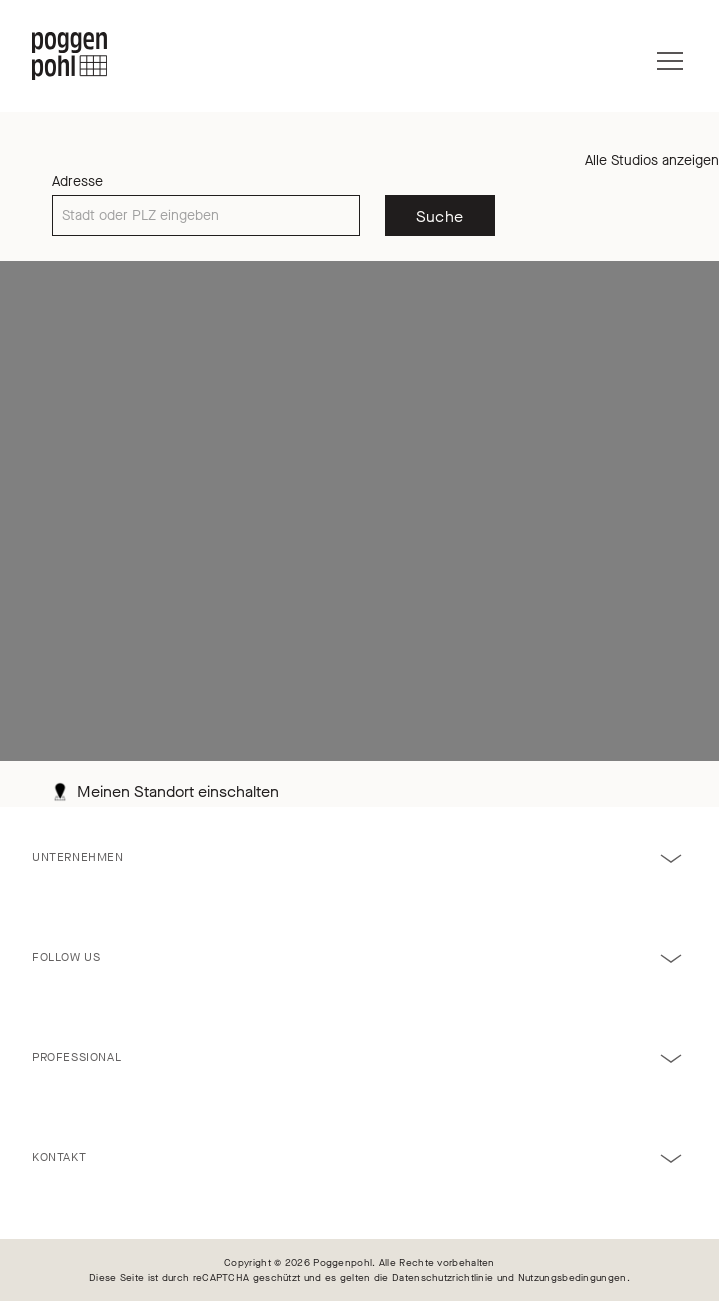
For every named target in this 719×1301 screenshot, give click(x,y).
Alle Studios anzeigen (652, 160)
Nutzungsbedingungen (572, 1277)
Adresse (77, 181)
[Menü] (670, 56)
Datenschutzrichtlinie (442, 1277)
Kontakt (59, 1157)
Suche (440, 216)
